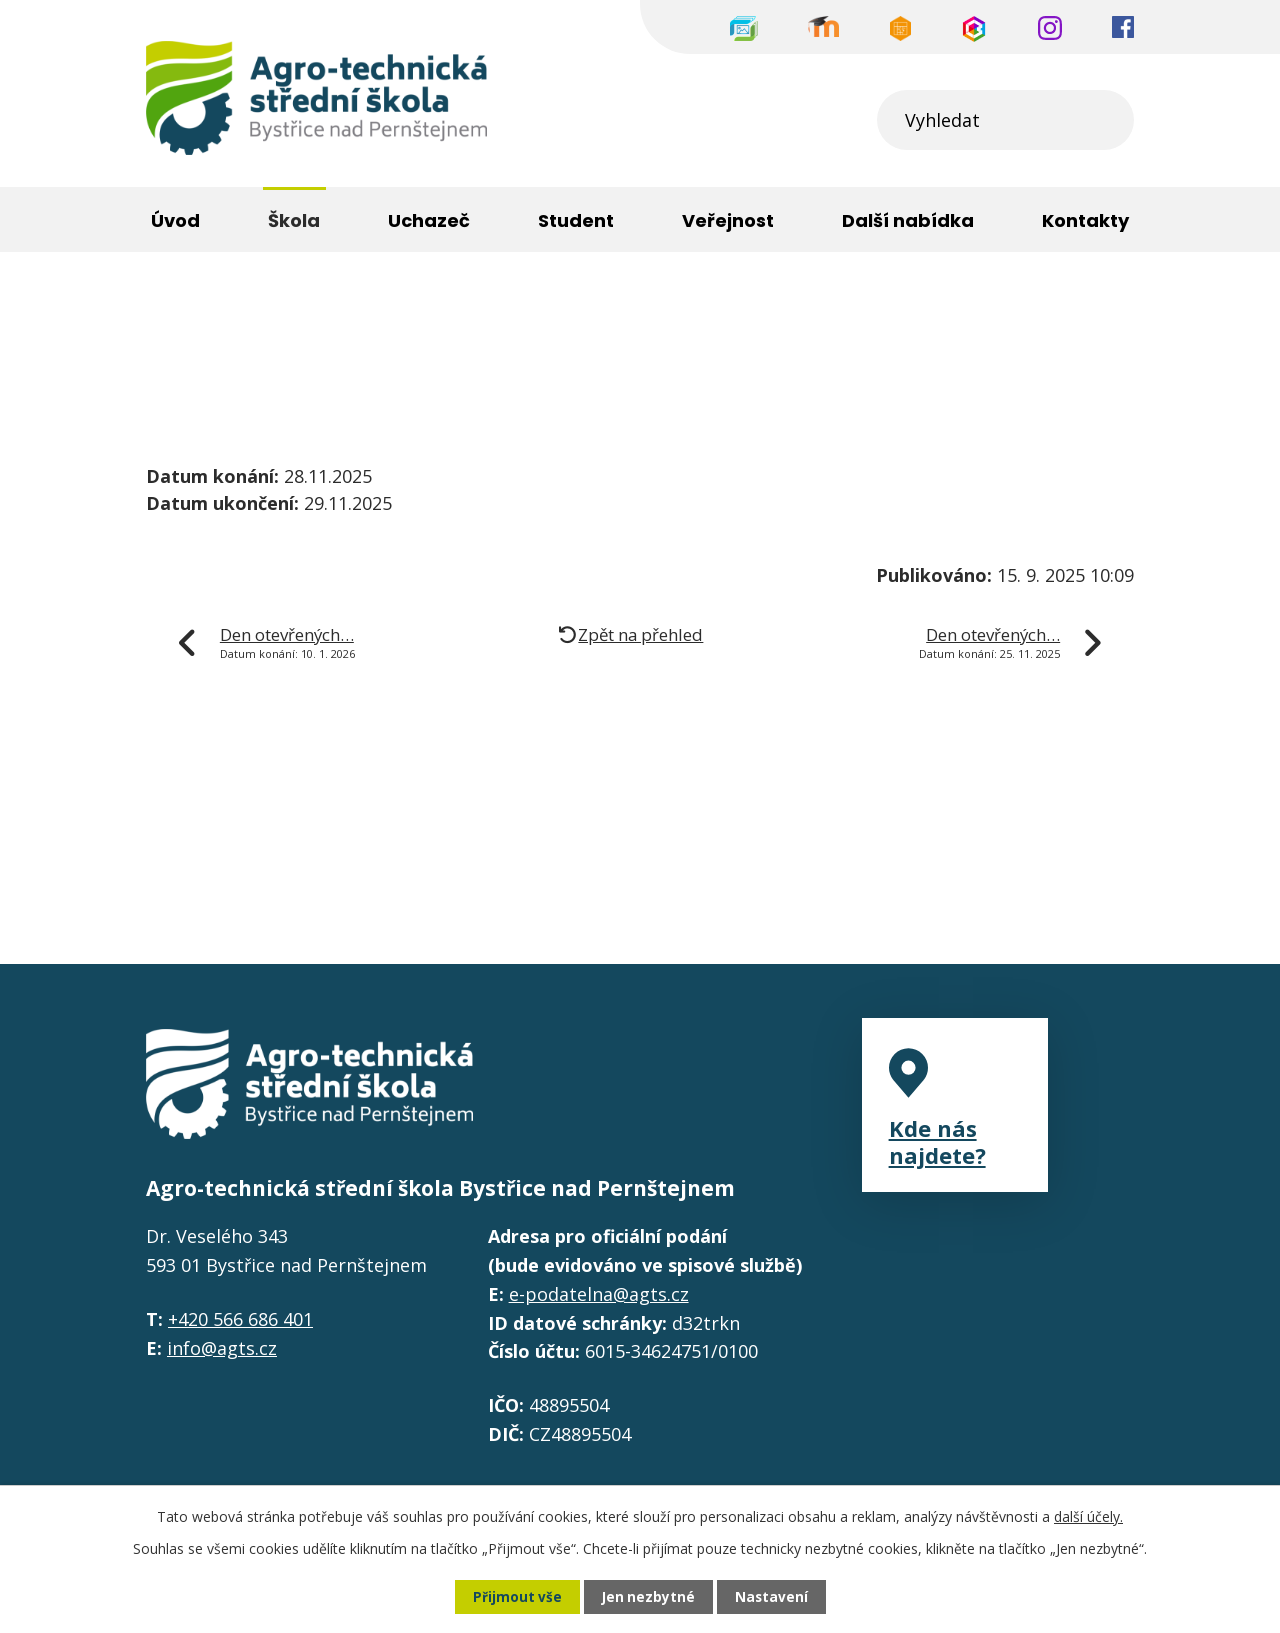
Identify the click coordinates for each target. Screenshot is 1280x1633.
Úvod (168, 319)
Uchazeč (429, 220)
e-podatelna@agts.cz (599, 1294)
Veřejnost (728, 220)
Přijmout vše (516, 1596)
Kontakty (1085, 220)
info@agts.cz (222, 1348)
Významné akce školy (431, 319)
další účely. (1088, 1515)
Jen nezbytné (648, 1596)
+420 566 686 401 (240, 1319)
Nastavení (773, 1596)
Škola (266, 319)
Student (576, 220)
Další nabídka (908, 220)
